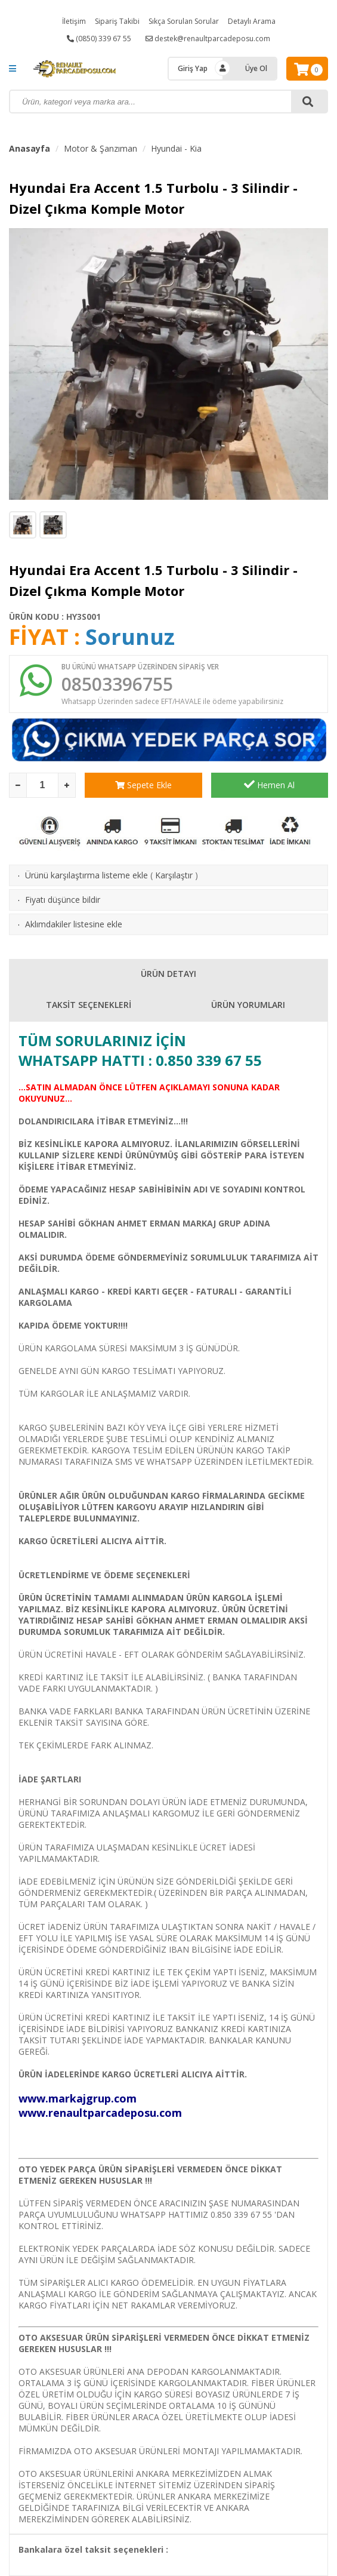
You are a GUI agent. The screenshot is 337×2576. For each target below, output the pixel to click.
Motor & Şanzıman (100, 148)
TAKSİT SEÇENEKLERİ (88, 1004)
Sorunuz (130, 636)
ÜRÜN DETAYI (168, 973)
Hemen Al (269, 785)
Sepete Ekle (143, 785)
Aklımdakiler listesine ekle (73, 924)
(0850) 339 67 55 (99, 38)
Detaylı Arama (252, 21)
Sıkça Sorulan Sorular (184, 21)
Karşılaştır (174, 875)
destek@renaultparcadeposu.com (208, 38)
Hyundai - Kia (176, 148)
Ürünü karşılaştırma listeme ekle (86, 875)
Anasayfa (29, 148)
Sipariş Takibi (117, 21)
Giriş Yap (193, 68)
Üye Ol (256, 68)
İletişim (74, 21)
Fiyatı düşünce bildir (62, 899)
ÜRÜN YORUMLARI (248, 1004)
